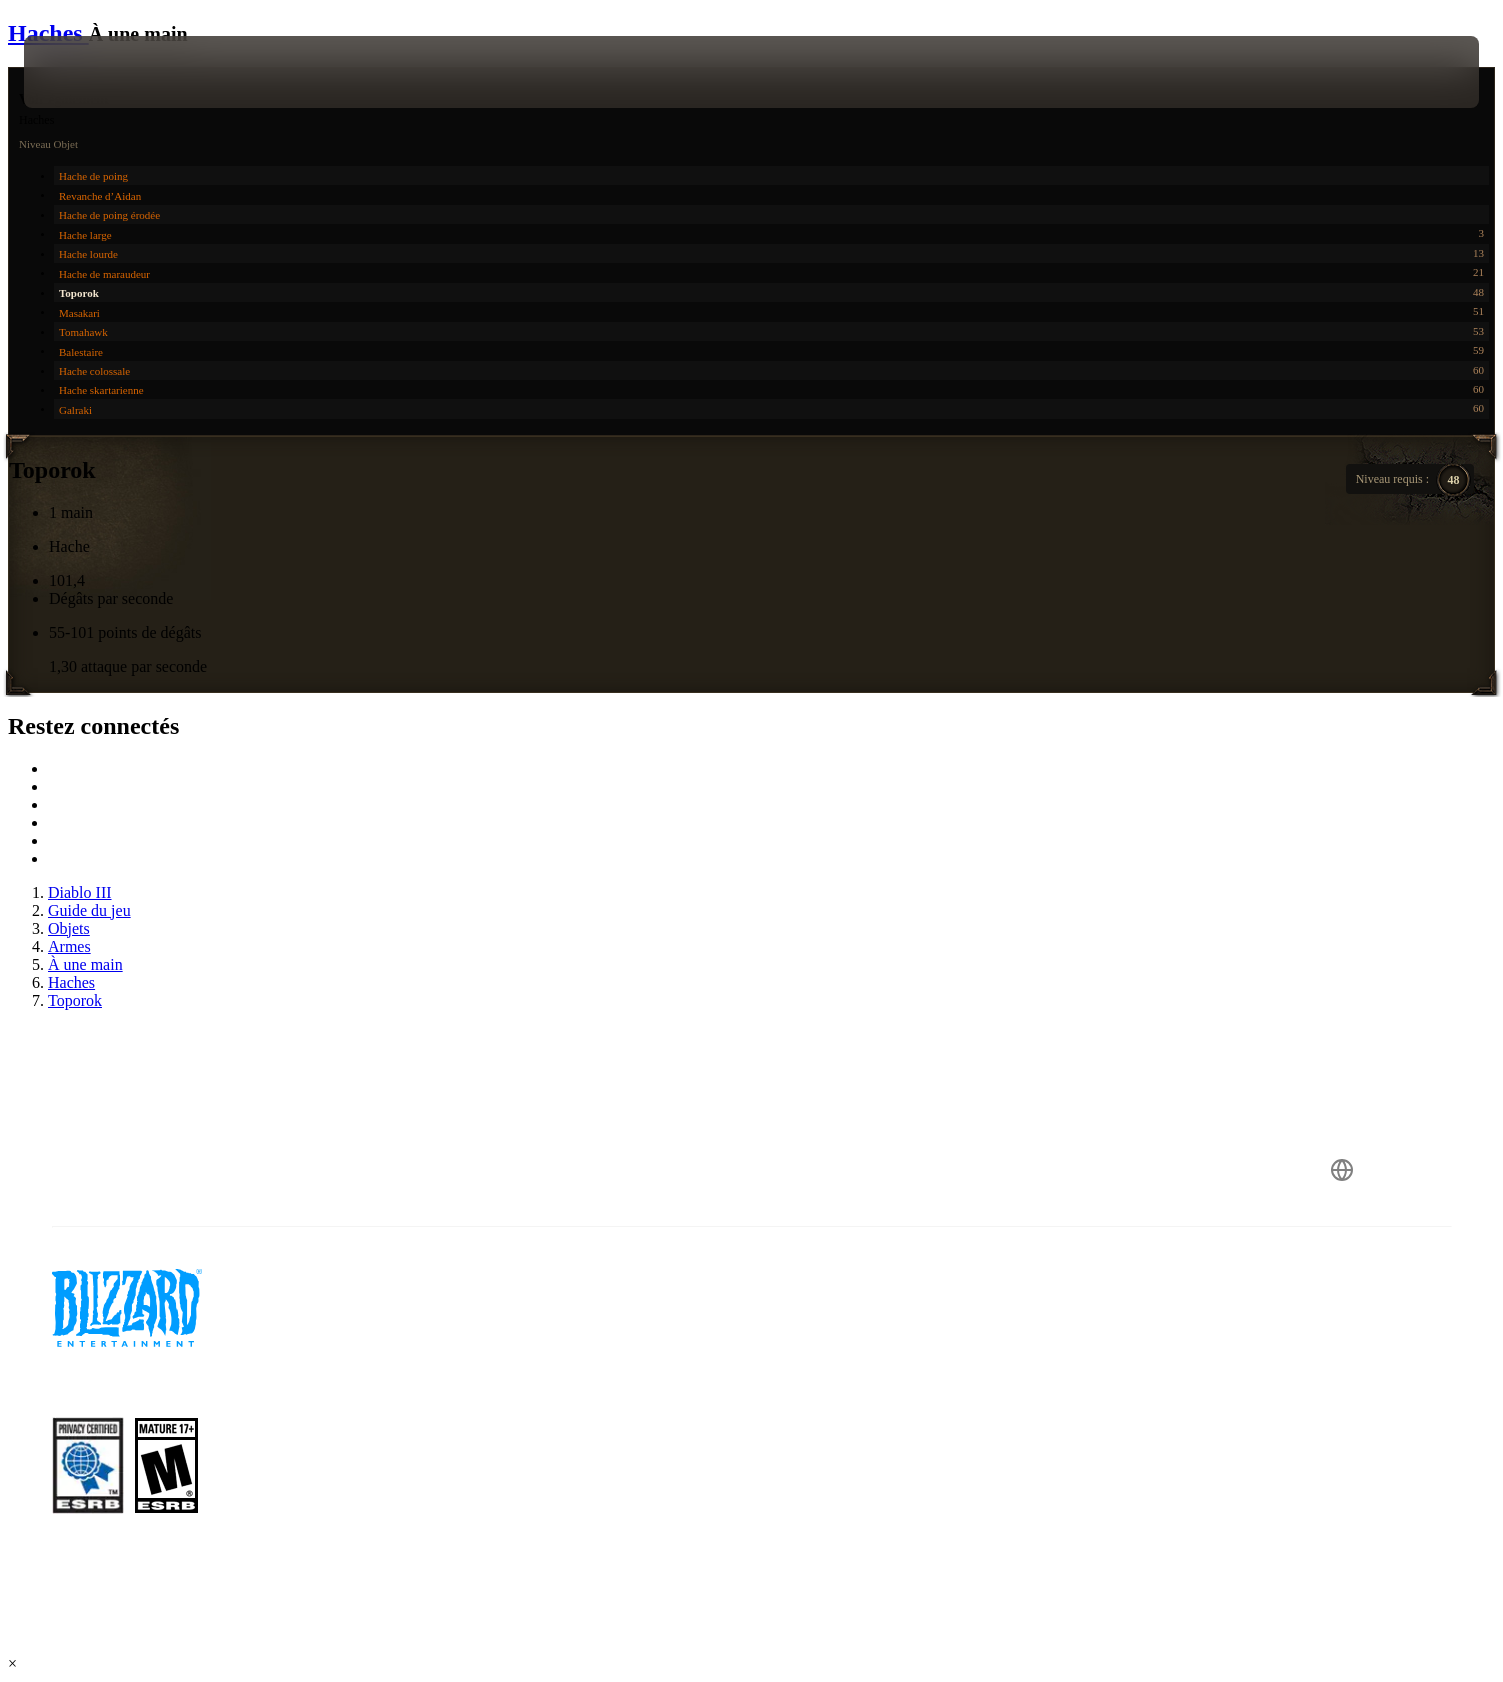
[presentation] (98, 72)
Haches (48, 33)
